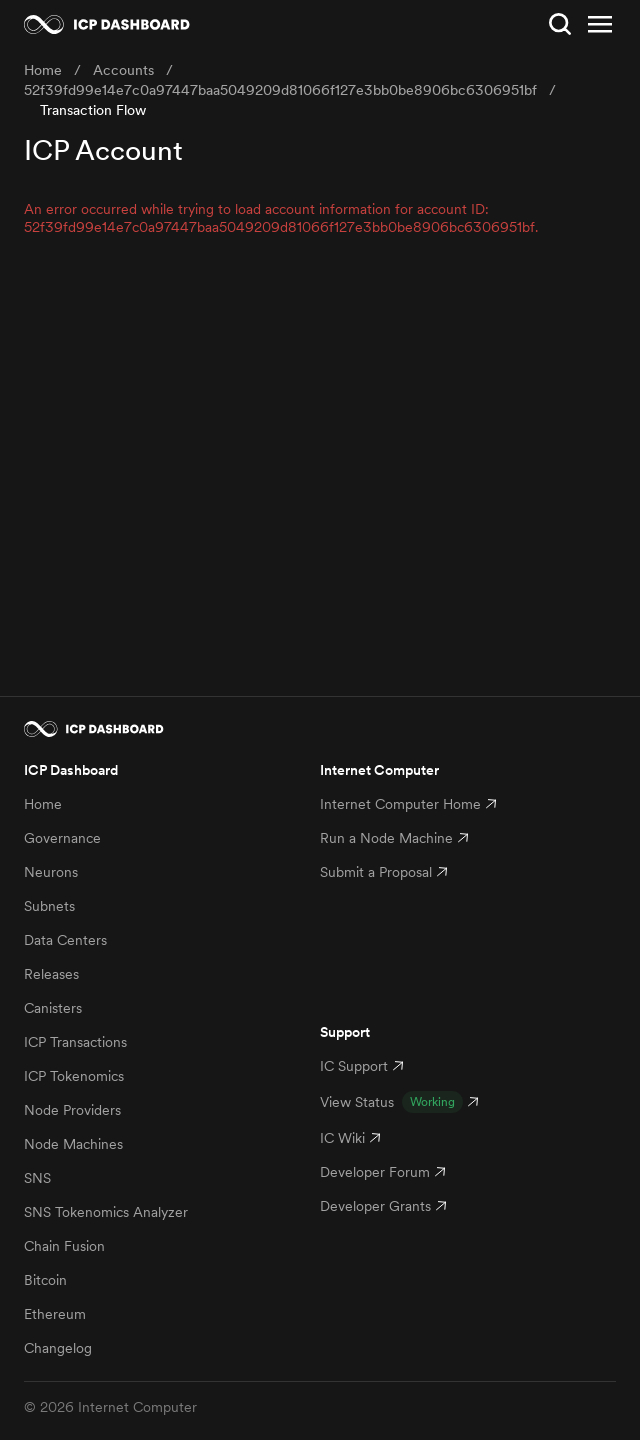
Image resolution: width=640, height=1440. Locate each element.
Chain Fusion (64, 1246)
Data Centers (65, 940)
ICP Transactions (75, 1042)
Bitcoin (45, 1280)
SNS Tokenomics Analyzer (106, 1212)
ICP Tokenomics (74, 1076)
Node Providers (72, 1110)
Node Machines (73, 1144)
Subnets (49, 906)
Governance (62, 838)
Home (43, 804)
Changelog (58, 1348)
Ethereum (55, 1314)
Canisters (53, 1008)
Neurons (51, 872)
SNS (37, 1178)
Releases (51, 974)
